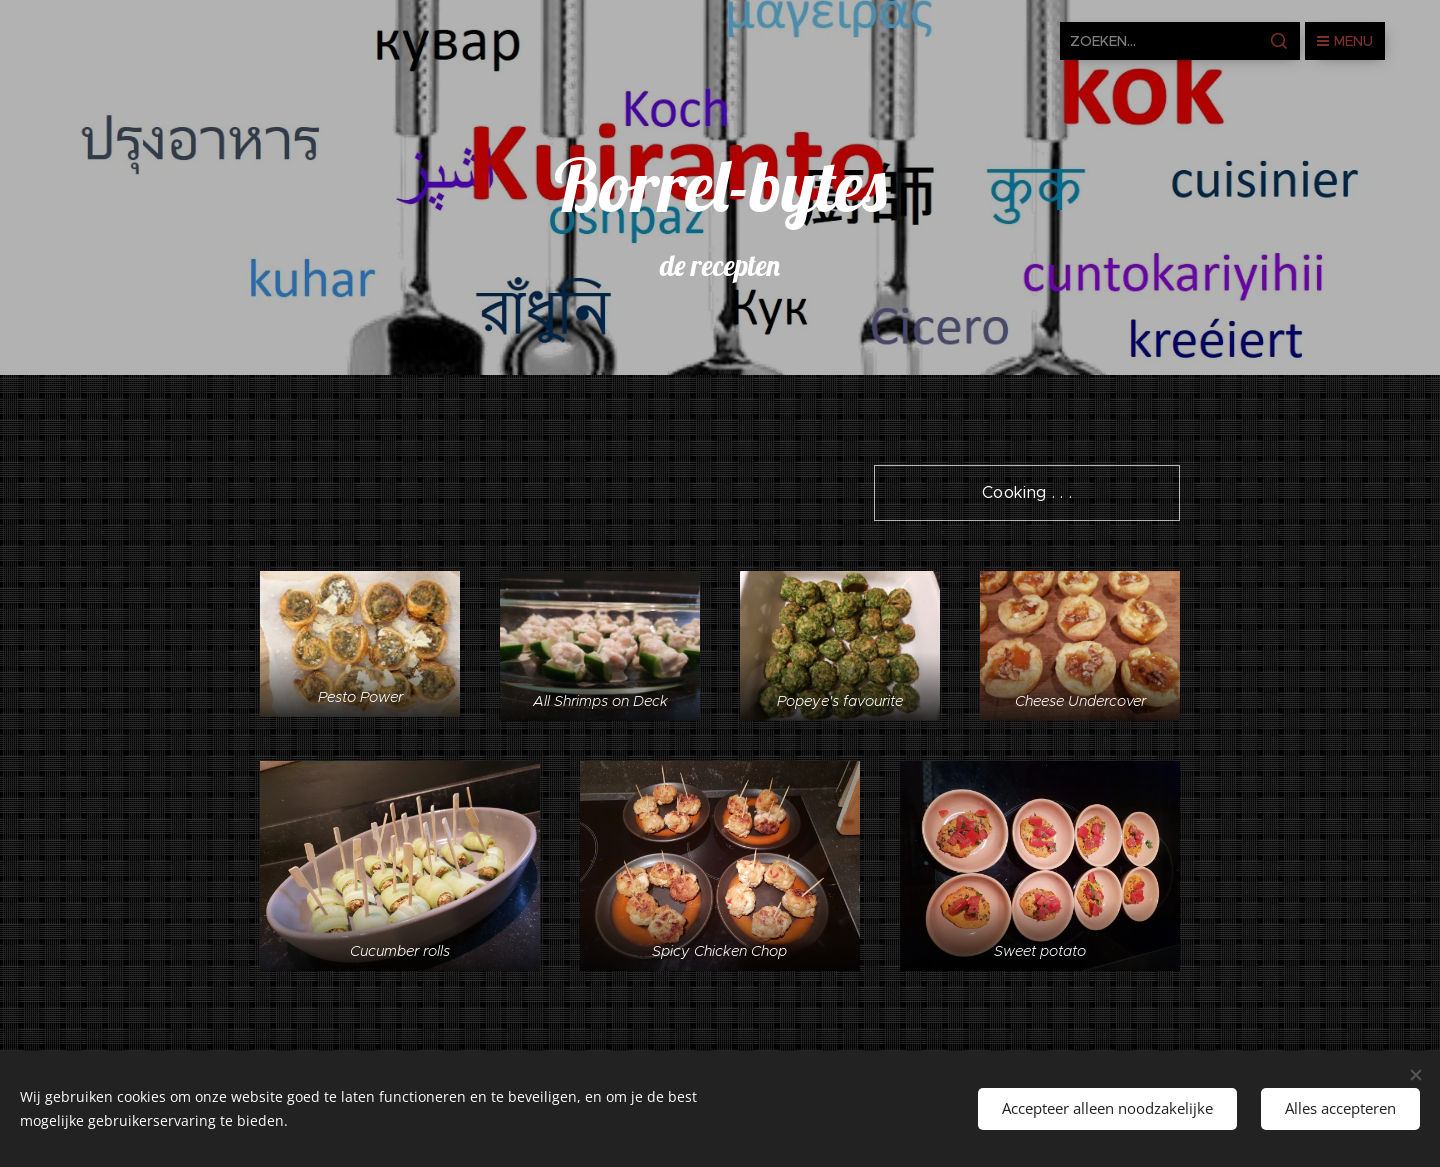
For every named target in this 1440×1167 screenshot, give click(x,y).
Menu (1345, 41)
